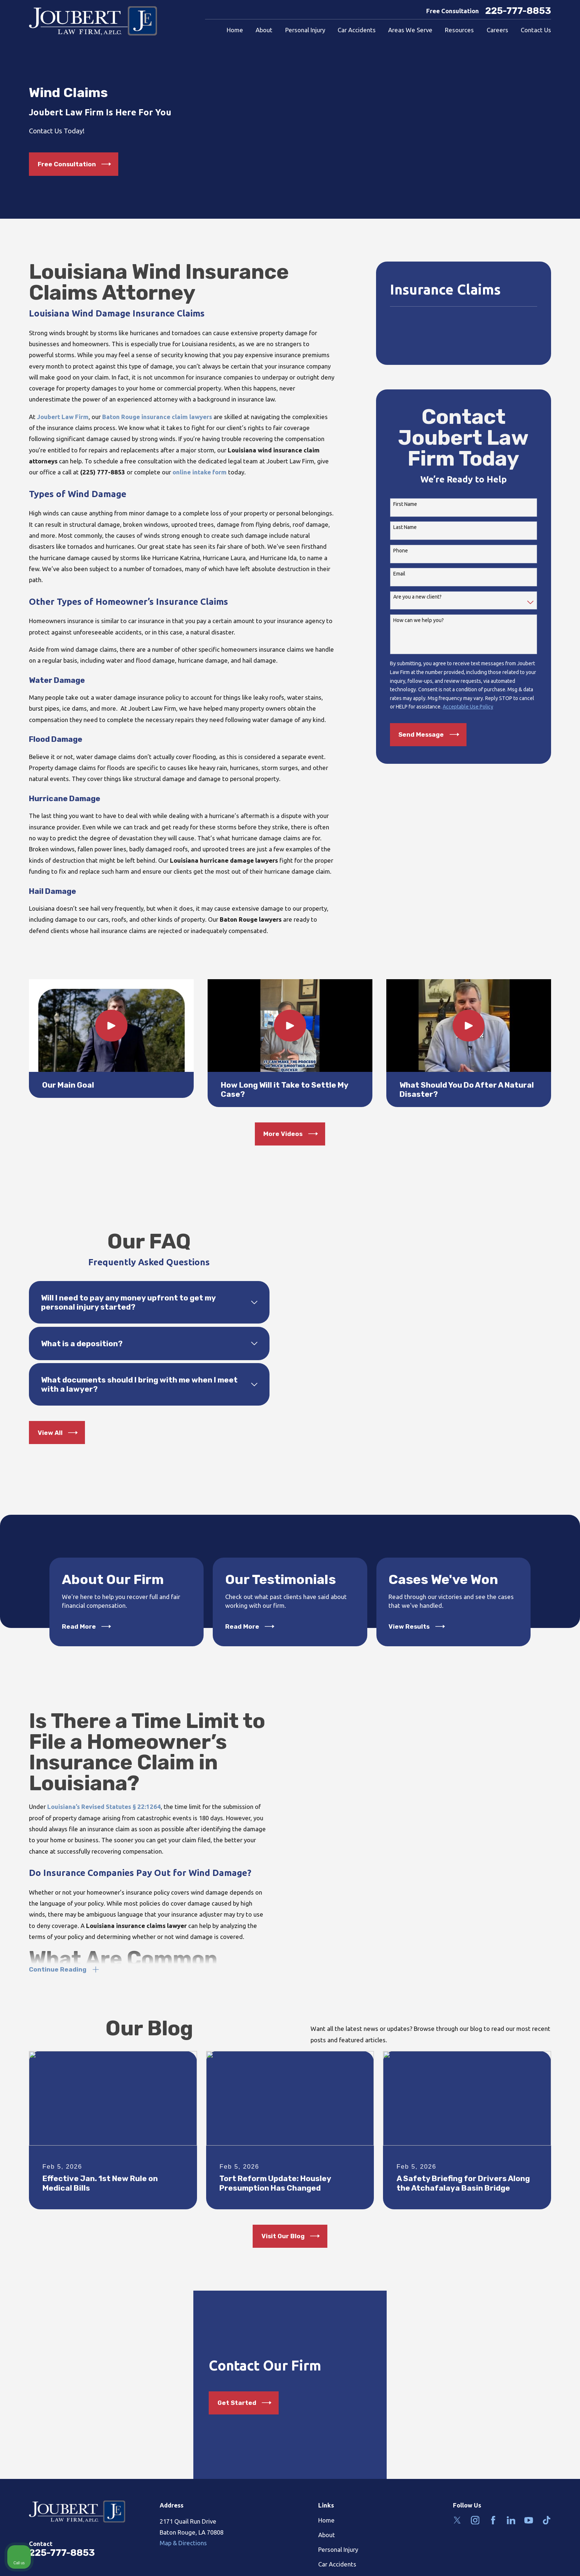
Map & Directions (183, 2515)
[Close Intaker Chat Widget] (556, 2342)
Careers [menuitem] (497, 29)
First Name (405, 504)
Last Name (405, 527)
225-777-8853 (518, 10)
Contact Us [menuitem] (536, 29)
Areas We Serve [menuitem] (410, 29)
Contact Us (333, 2551)
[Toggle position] (540, 2342)
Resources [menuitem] (459, 29)
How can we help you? (418, 620)
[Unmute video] (450, 2342)
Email (399, 574)
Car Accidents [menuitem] (357, 29)
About (326, 2506)
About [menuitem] (264, 29)
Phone (400, 551)
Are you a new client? (417, 597)
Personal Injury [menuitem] (305, 29)
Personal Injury (338, 2521)
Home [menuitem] (235, 29)
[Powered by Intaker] (517, 2560)
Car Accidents (337, 2536)
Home (326, 2492)
